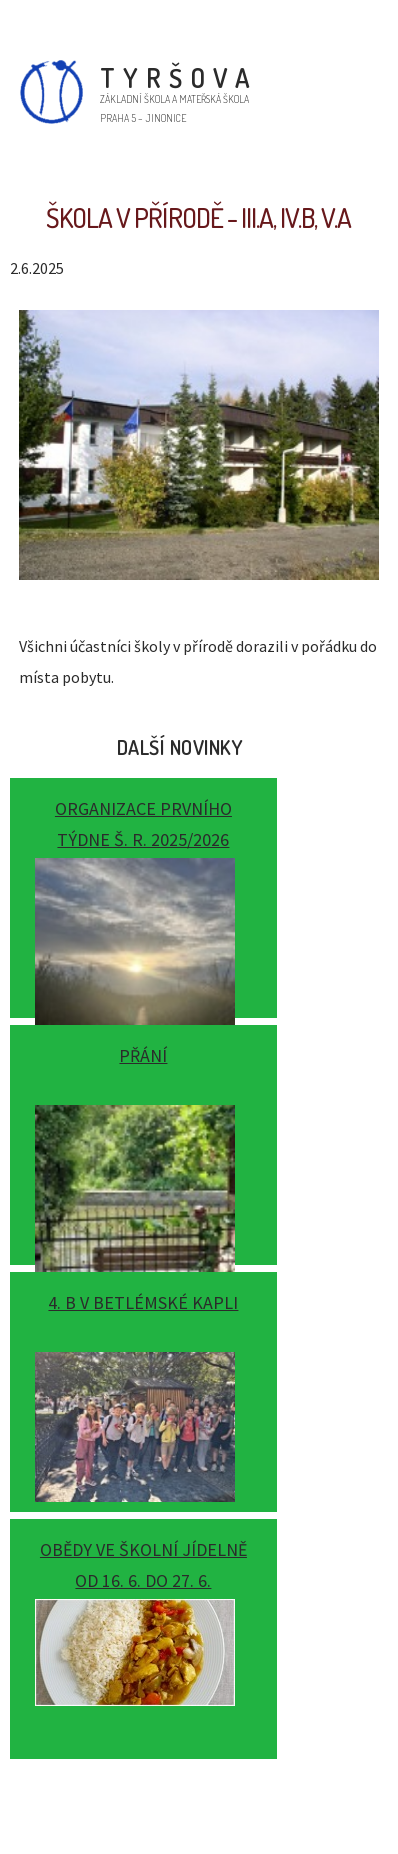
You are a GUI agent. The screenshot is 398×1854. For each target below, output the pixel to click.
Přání (143, 1055)
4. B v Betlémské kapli (143, 1302)
